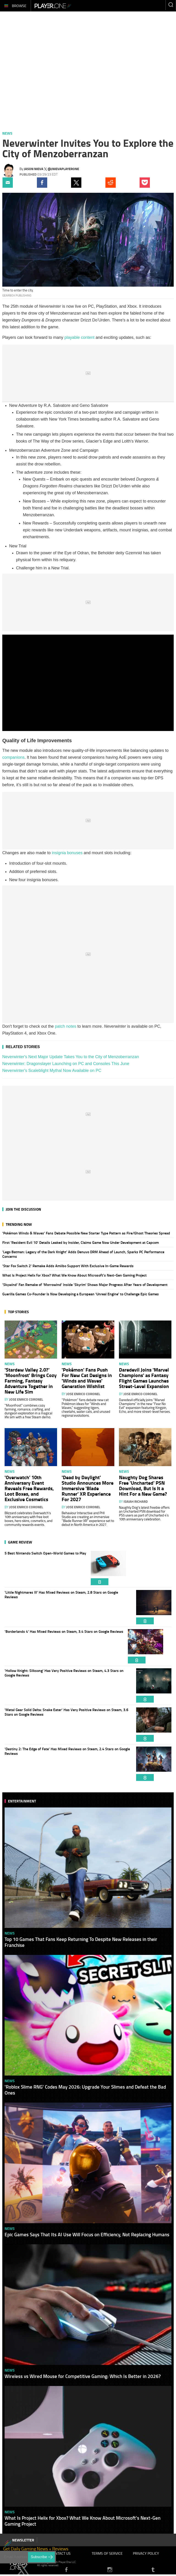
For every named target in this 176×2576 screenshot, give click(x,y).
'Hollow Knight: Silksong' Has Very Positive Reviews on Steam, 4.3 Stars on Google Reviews (68, 1685)
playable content (79, 337)
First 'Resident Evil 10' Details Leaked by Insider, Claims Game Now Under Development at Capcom (80, 1242)
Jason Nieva (34, 168)
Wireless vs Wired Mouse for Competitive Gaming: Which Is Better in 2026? (83, 2376)
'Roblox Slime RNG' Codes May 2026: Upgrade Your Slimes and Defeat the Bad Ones (85, 2090)
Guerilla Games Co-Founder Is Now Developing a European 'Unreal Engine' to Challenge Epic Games (80, 1293)
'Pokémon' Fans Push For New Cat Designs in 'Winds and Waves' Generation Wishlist (87, 1378)
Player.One (53, 5)
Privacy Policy (146, 2553)
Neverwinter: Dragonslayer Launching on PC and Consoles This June (65, 1063)
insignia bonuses (67, 853)
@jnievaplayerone (63, 169)
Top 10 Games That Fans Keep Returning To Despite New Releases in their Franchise (81, 1942)
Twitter (76, 182)
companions (13, 757)
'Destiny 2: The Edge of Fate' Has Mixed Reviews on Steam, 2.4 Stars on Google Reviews (68, 1764)
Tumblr (153, 2570)
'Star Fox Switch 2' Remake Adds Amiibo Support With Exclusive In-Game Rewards (68, 1265)
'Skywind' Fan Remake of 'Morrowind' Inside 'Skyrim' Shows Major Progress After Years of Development (85, 1284)
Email (8, 182)
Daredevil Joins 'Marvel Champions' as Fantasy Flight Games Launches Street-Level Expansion (144, 1378)
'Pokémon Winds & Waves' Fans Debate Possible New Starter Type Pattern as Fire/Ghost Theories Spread (86, 1233)
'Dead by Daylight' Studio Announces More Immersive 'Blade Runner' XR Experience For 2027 (87, 1488)
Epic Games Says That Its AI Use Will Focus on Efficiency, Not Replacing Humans (87, 2234)
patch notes (65, 1026)
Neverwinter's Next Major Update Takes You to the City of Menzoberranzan (70, 1056)
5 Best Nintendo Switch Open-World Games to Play (45, 1568)
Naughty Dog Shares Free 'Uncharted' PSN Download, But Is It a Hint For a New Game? (143, 1485)
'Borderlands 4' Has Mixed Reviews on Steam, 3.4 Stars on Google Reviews (64, 1646)
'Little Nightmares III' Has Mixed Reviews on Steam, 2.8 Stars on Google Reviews (68, 1607)
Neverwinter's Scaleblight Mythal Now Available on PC (51, 1070)
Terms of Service (107, 2553)
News (7, 133)
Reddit (110, 182)
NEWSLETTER (23, 2540)
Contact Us (60, 2553)
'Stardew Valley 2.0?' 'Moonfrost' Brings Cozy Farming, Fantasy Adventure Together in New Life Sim (31, 1380)
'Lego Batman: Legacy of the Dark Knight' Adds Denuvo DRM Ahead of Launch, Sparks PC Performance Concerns (83, 1254)
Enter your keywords (170, 4)
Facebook (42, 182)
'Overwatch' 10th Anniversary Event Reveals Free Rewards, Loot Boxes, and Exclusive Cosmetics (29, 1488)
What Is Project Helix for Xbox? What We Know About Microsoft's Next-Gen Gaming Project (74, 1275)
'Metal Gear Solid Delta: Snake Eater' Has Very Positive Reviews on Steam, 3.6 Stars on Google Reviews (68, 1724)
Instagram (110, 2570)
